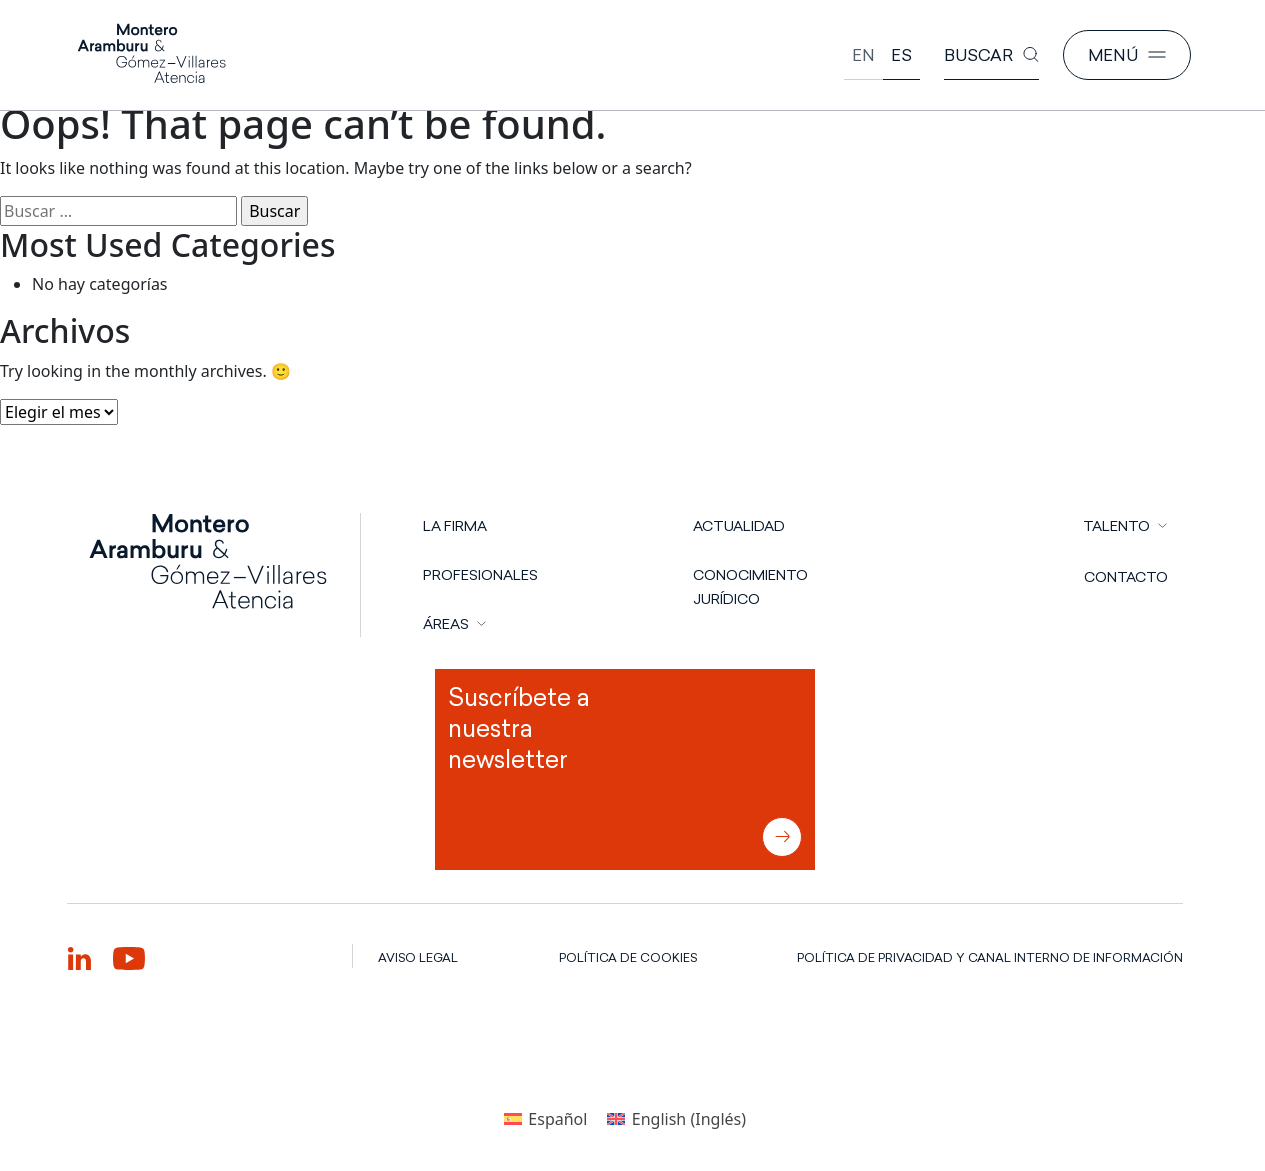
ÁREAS (446, 624)
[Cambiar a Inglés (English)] (676, 1118)
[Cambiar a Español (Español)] (545, 1118)
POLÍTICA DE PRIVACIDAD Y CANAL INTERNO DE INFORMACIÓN (990, 957)
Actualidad (739, 526)
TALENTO (1116, 526)
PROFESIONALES (480, 575)
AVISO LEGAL (418, 957)
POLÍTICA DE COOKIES (628, 957)
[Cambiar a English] (863, 55)
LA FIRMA (455, 526)
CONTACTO (1126, 577)
